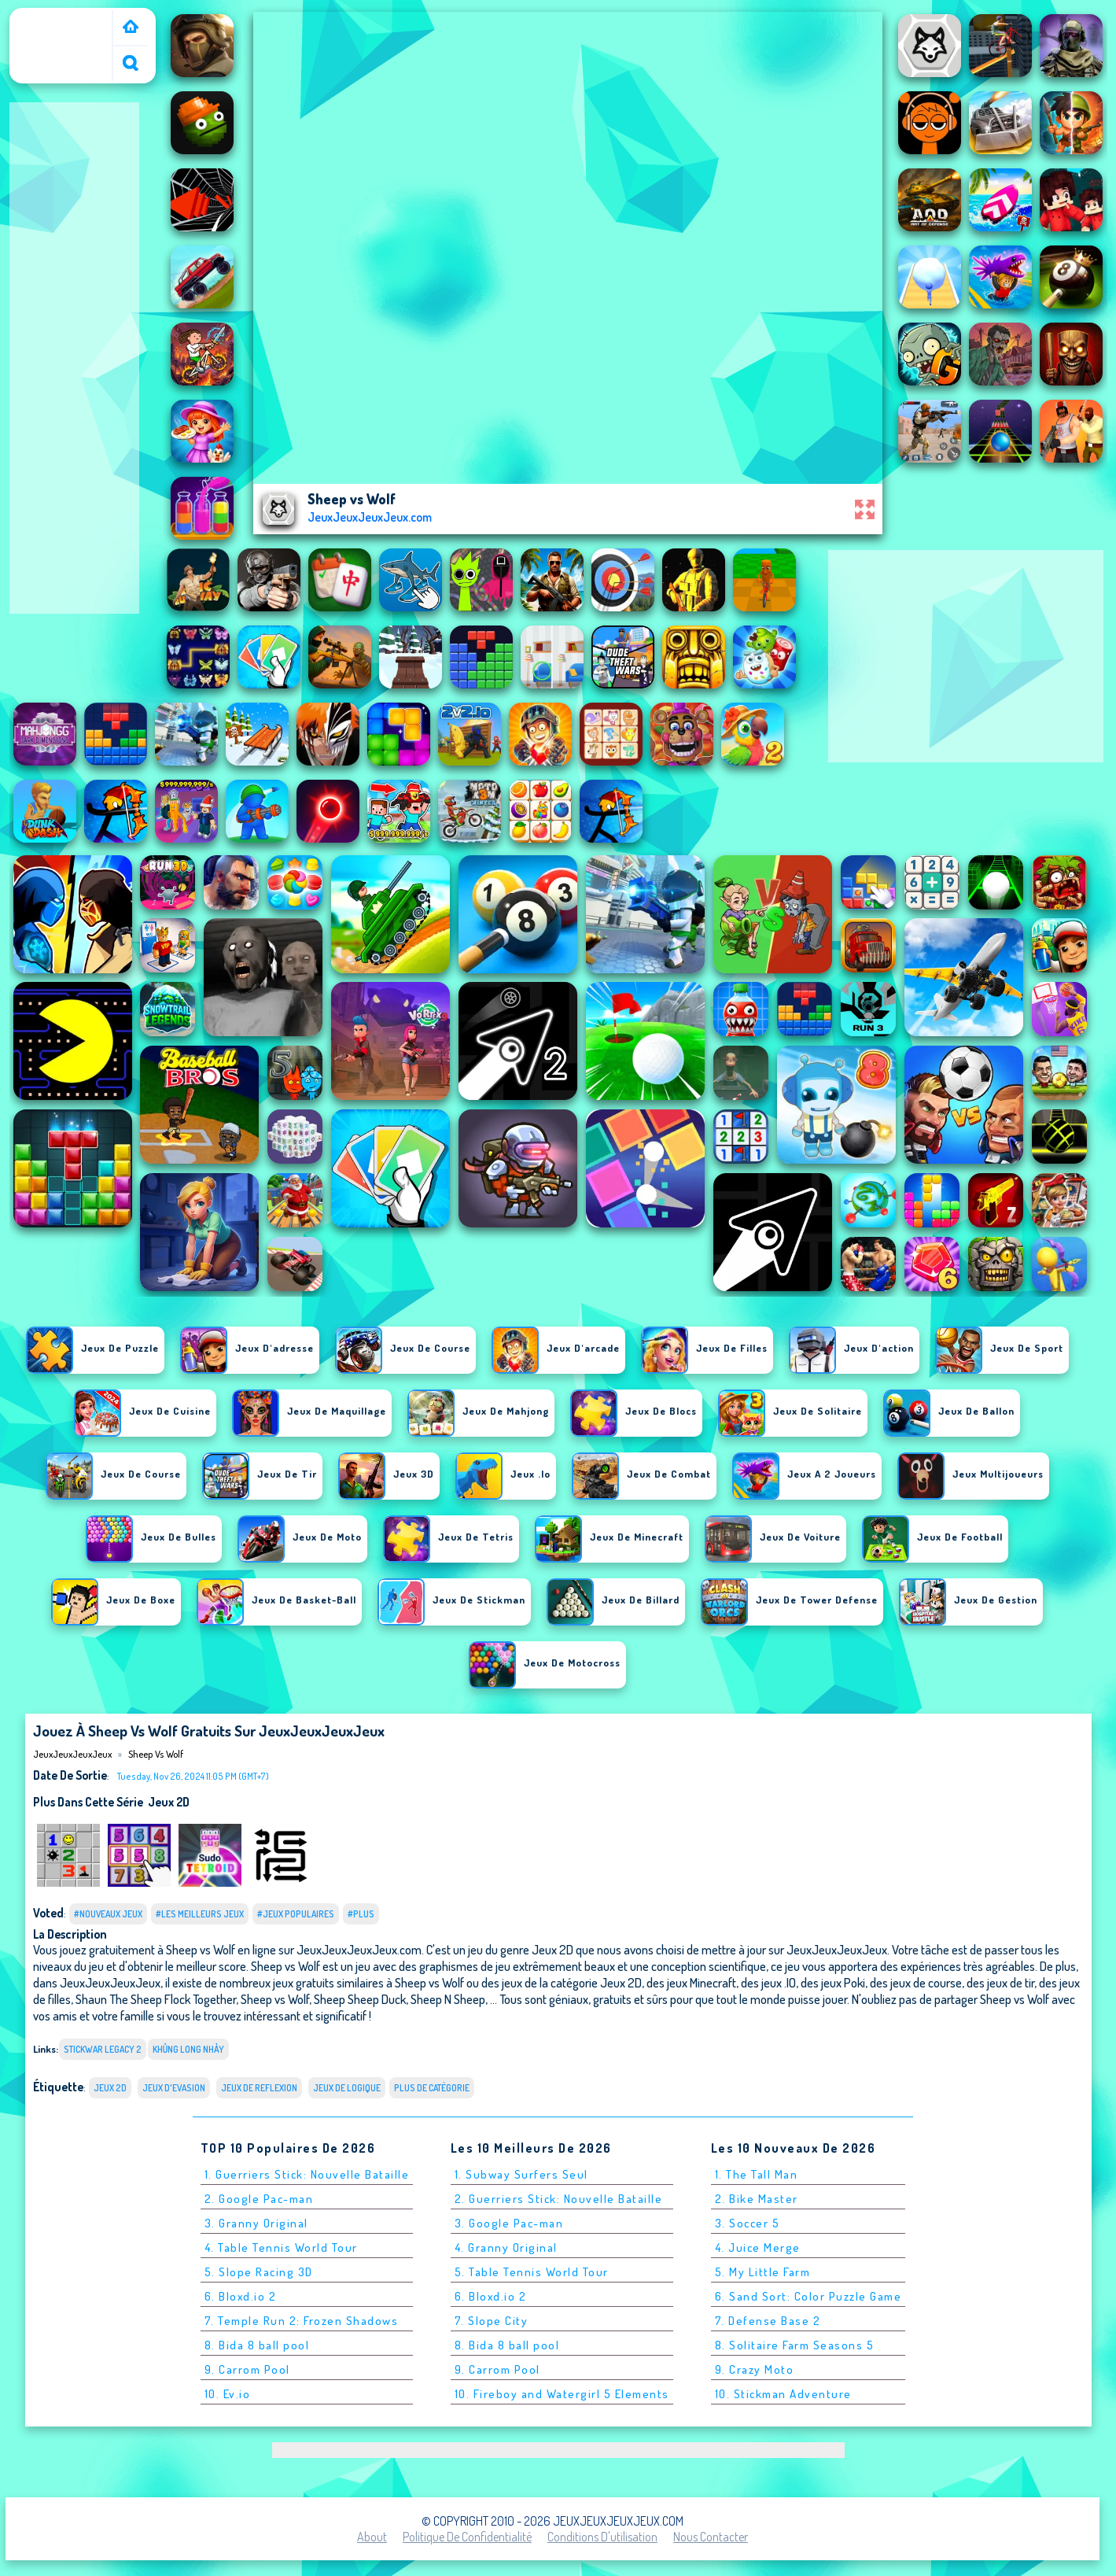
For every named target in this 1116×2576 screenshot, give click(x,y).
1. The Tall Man (756, 2174)
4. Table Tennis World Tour (281, 2247)
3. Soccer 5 (747, 2223)
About (372, 2537)
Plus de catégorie (432, 2088)
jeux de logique (347, 2088)
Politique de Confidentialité (467, 2537)
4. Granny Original (506, 2247)
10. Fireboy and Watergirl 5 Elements (562, 2393)
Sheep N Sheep (448, 1999)
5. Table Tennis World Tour (532, 2271)
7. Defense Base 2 (768, 2320)
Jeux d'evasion (173, 2088)
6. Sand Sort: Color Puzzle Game (808, 2296)
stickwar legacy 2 (103, 2049)
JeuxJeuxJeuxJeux (64, 18)
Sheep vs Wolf (155, 1753)
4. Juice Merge (758, 2247)
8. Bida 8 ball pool (257, 2345)
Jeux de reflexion (259, 2088)
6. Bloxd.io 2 (240, 2296)
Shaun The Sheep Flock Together (156, 1999)
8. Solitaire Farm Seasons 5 (795, 2345)
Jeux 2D (169, 1802)
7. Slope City (492, 2320)
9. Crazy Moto (754, 2369)
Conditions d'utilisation (602, 2537)
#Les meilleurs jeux (200, 1914)
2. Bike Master (756, 2198)
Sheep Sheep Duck (360, 1999)
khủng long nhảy (189, 2049)
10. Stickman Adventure (783, 2393)
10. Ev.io (227, 2393)
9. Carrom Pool (247, 2369)
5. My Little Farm (763, 2271)
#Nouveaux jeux (108, 1914)
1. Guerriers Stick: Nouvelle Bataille (307, 2174)
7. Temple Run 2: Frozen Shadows (301, 2320)
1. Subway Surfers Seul (521, 2174)
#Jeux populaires (295, 1914)
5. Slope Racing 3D (258, 2271)
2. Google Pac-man (259, 2198)
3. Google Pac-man (509, 2223)
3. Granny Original (256, 2223)
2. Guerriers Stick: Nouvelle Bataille (559, 2198)
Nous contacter (710, 2537)
